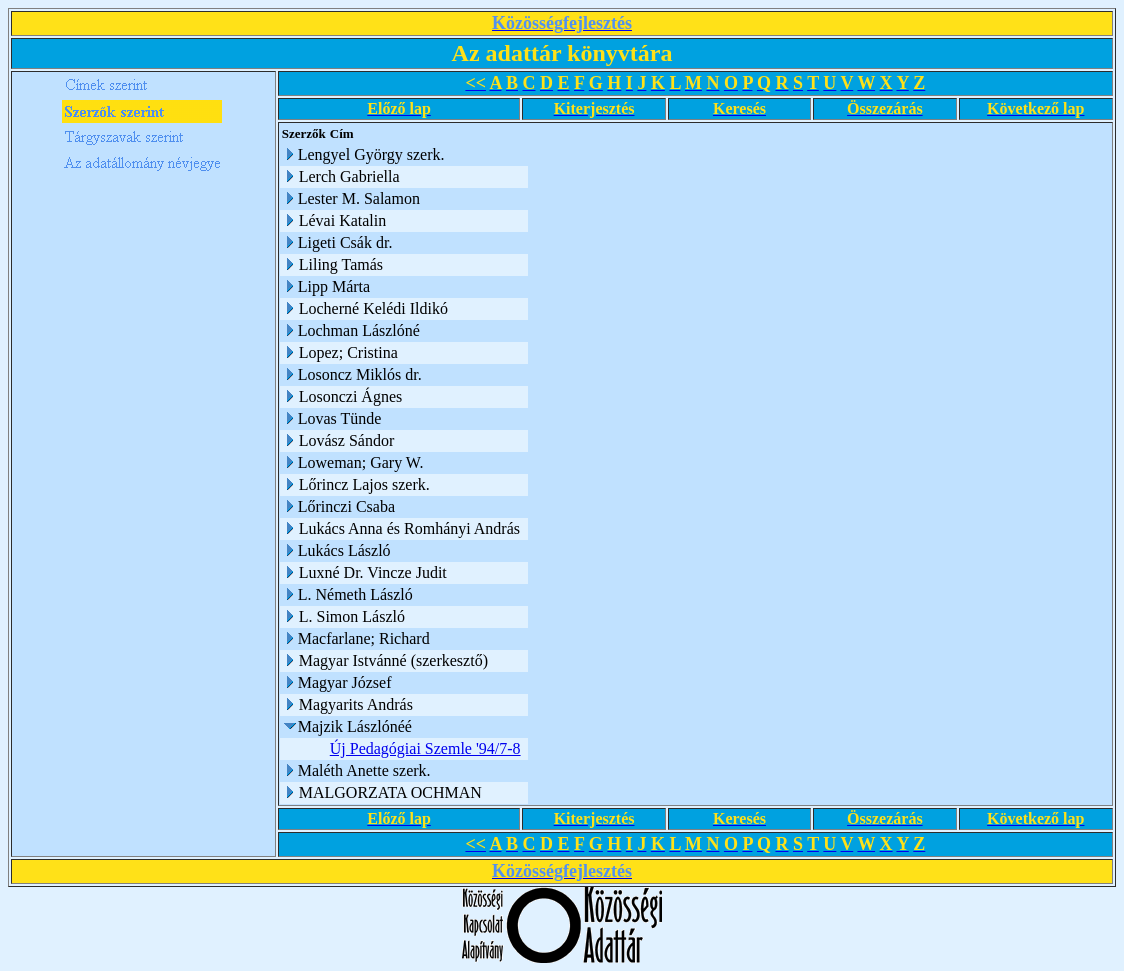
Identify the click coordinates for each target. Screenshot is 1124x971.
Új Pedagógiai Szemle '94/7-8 (428, 748)
